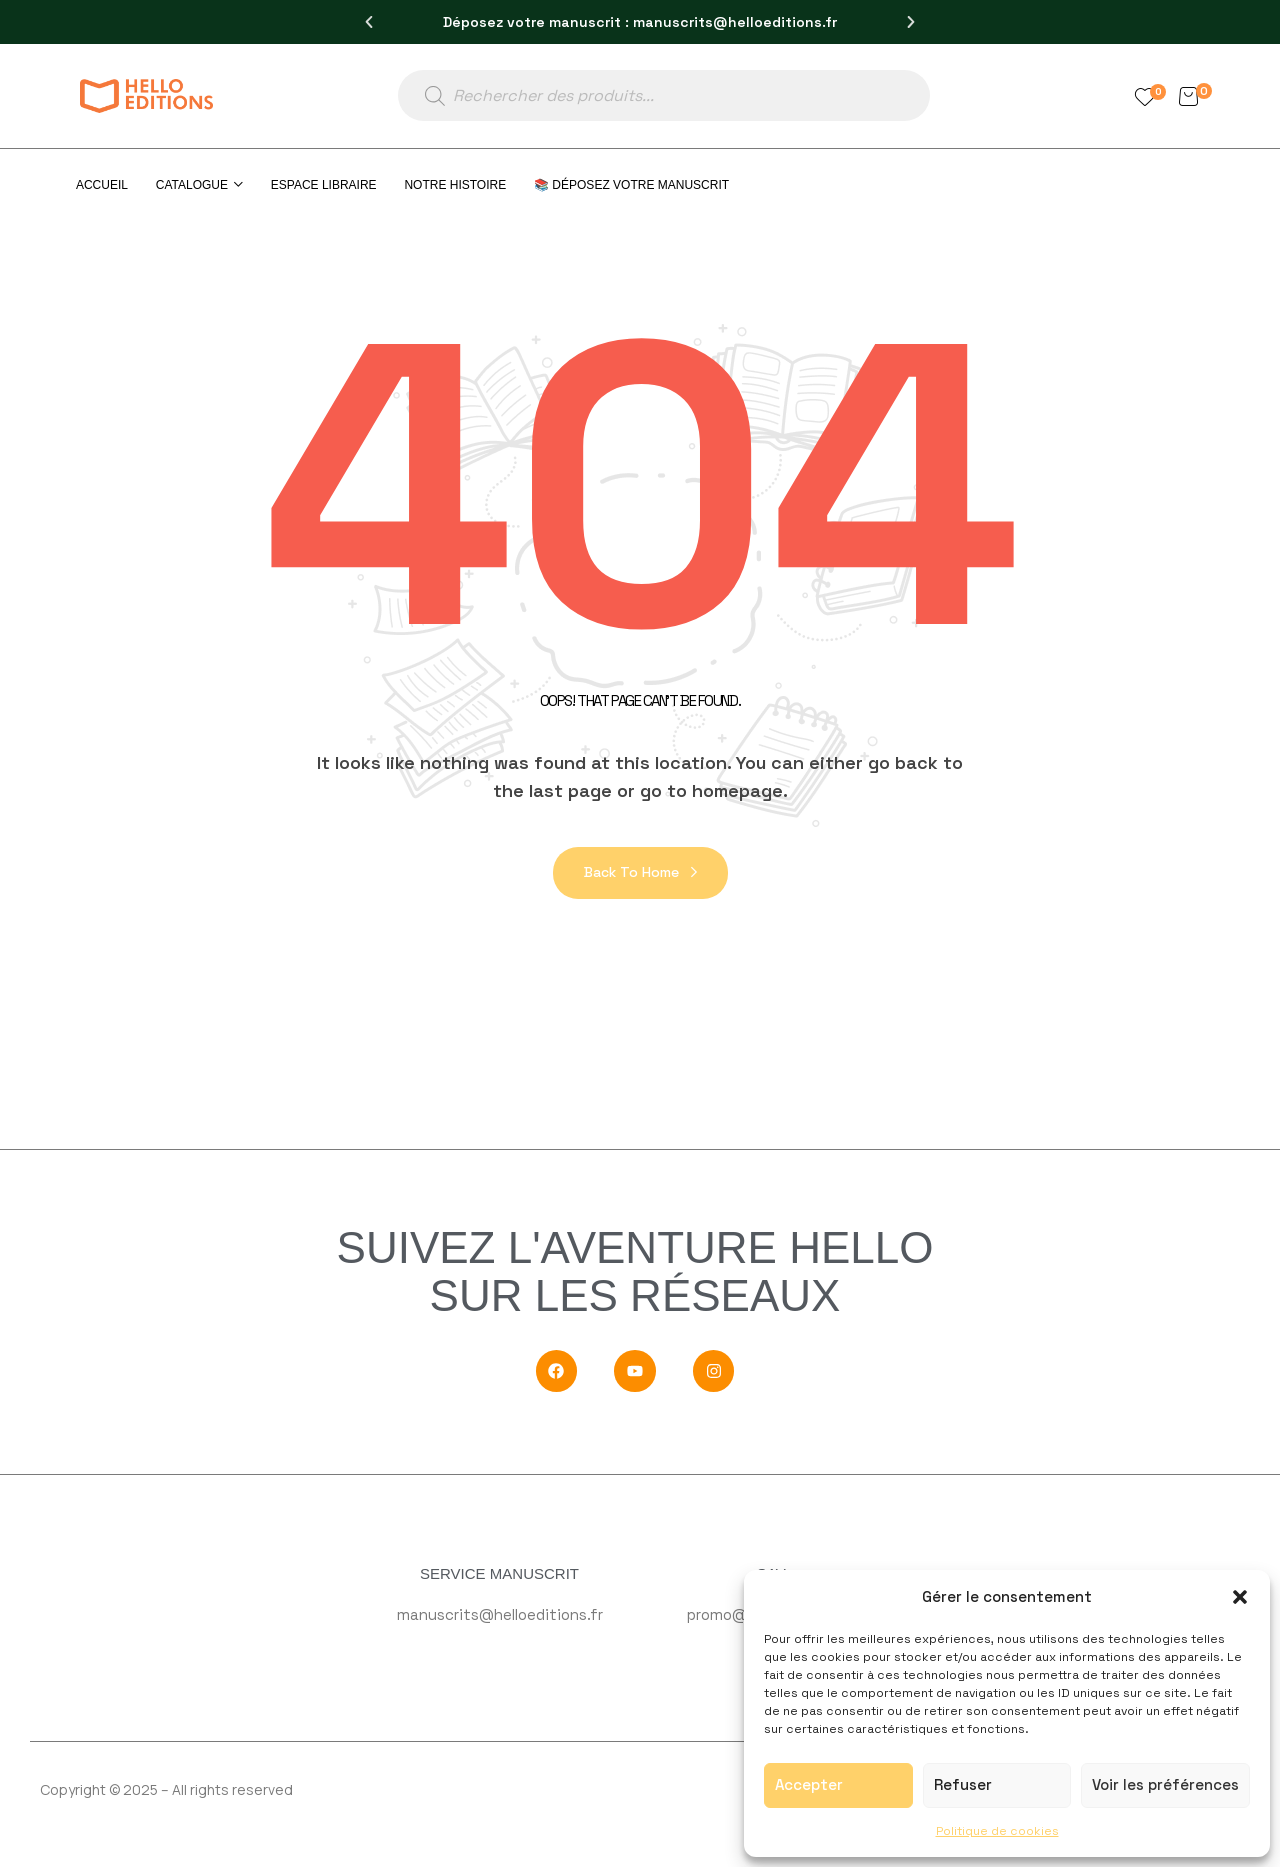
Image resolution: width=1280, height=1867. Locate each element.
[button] (1240, 1597)
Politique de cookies (997, 1831)
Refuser (963, 1784)
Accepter (809, 1784)
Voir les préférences (1165, 1784)
